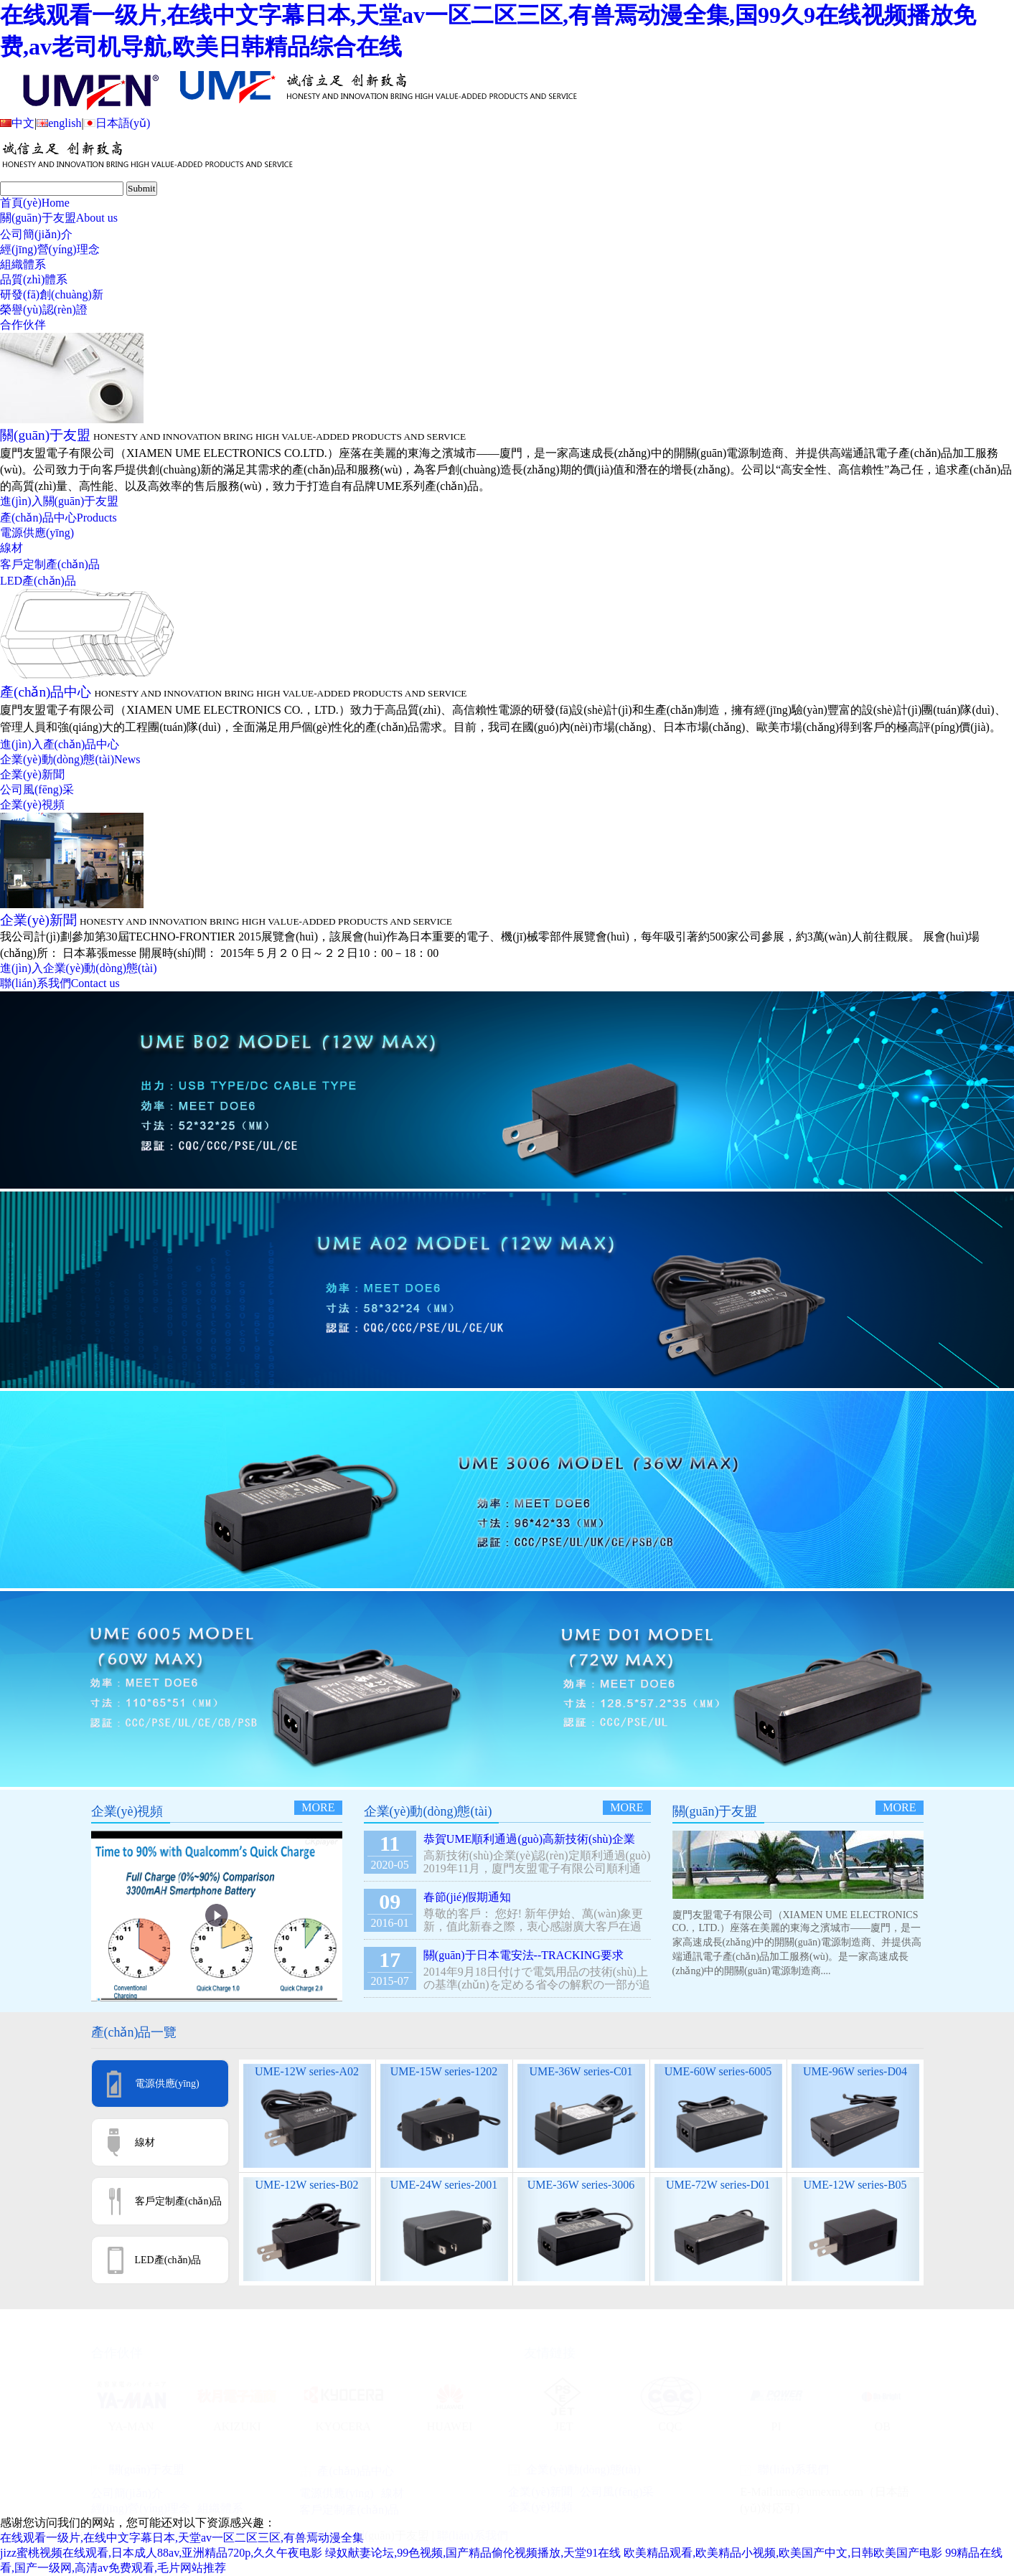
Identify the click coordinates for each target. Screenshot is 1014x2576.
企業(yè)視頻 (32, 804)
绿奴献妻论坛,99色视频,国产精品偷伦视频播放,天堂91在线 (473, 2553)
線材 (11, 548)
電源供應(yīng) (37, 533)
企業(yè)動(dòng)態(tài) (70, 759)
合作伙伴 (23, 325)
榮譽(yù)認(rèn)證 (44, 309)
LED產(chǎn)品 (38, 581)
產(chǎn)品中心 (58, 517)
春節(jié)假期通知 (467, 1897)
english (59, 123)
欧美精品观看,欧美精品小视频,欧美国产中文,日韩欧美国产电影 (783, 2553)
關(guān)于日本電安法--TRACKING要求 (523, 1955)
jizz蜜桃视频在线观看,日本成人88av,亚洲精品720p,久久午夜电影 (161, 2553)
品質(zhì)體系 (33, 279)
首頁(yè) (35, 203)
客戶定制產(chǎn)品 (50, 564)
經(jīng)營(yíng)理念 (50, 249)
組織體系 (23, 264)
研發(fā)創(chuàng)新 (51, 294)
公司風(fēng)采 (37, 789)
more (317, 1807)
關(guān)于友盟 (59, 218)
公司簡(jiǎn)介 (36, 234)
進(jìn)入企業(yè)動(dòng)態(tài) (78, 968)
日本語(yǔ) (117, 123)
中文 (17, 123)
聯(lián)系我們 (60, 983)
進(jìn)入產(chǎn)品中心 (59, 744)
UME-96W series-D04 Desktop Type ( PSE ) (855, 2077)
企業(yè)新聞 (32, 774)
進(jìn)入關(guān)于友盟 (59, 501)
